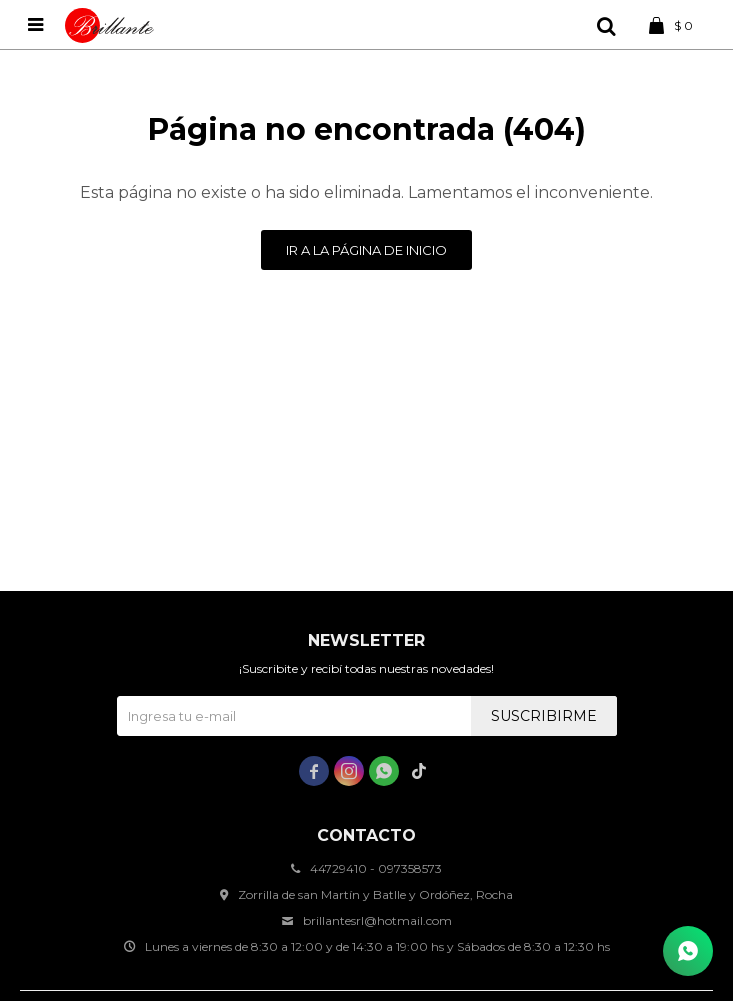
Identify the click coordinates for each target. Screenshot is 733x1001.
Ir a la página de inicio (366, 250)
